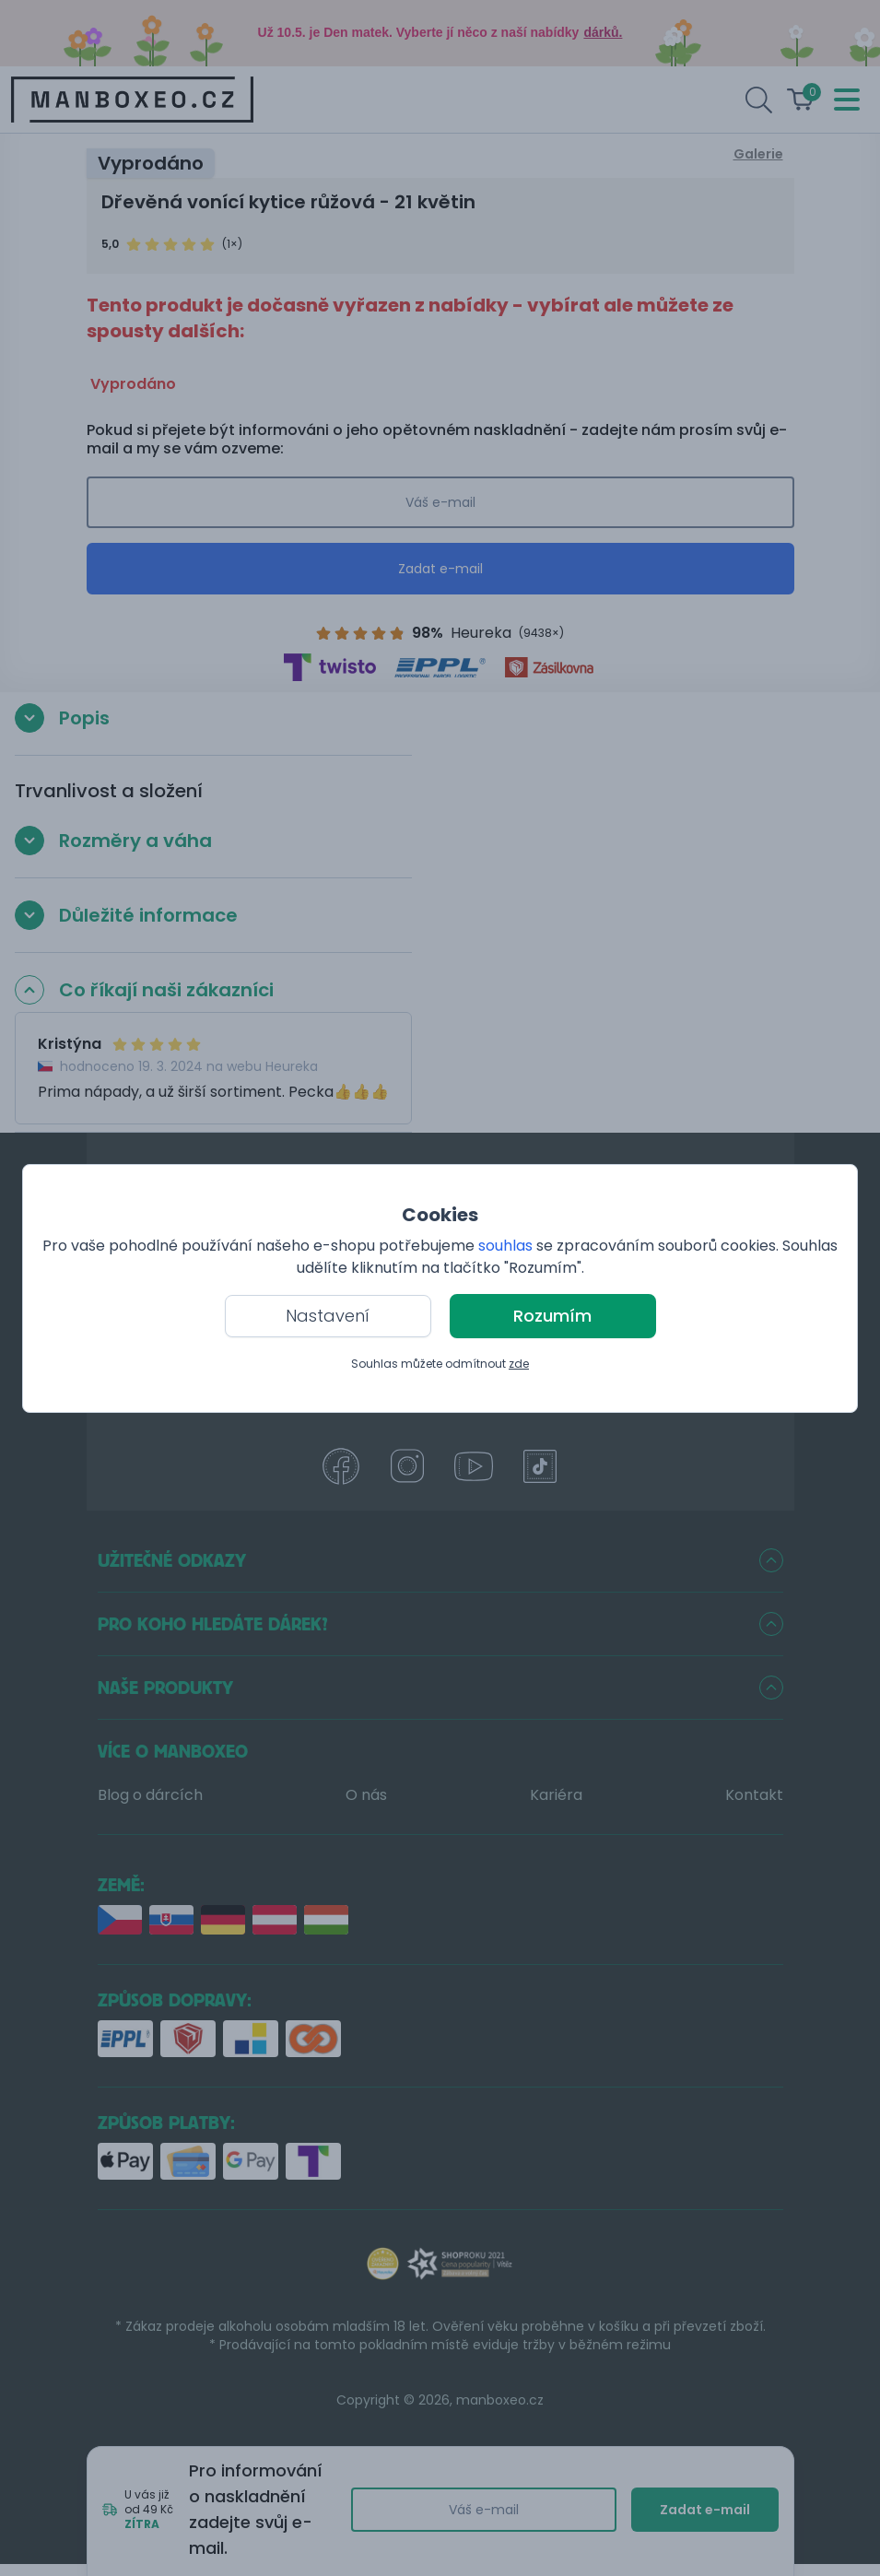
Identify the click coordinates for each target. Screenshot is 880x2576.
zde (519, 1363)
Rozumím (552, 1315)
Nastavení (328, 1315)
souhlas (505, 1245)
